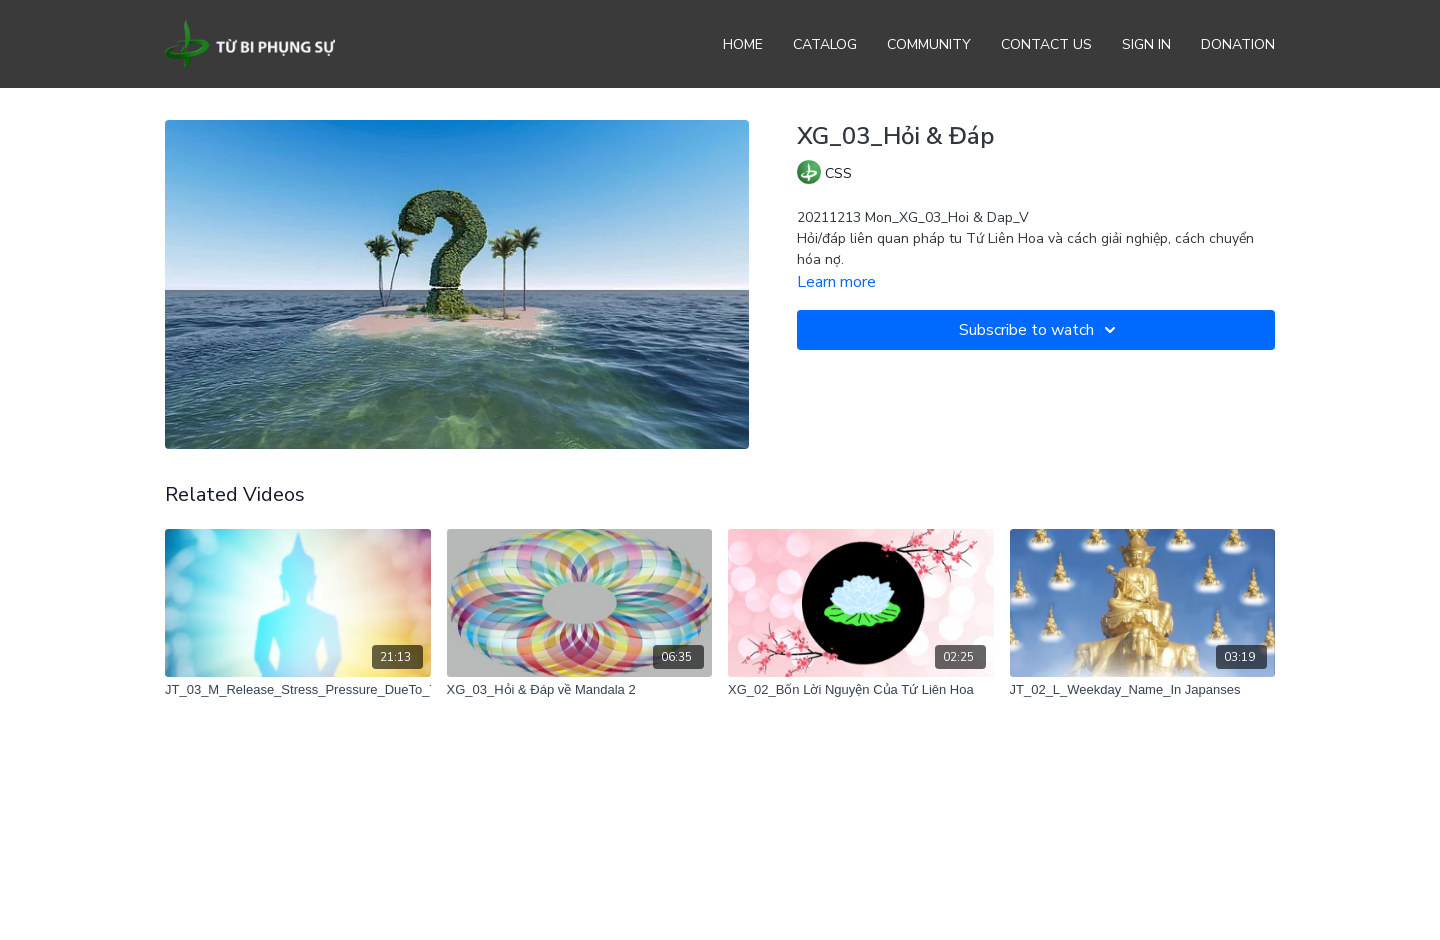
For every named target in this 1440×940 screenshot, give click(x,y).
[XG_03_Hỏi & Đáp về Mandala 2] (580, 690)
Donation (1238, 44)
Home (743, 44)
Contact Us (1046, 44)
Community (929, 44)
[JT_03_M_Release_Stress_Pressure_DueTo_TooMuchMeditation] (298, 690)
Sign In (1146, 44)
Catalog (825, 44)
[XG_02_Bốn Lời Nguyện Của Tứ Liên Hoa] (861, 690)
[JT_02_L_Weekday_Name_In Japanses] (1143, 690)
